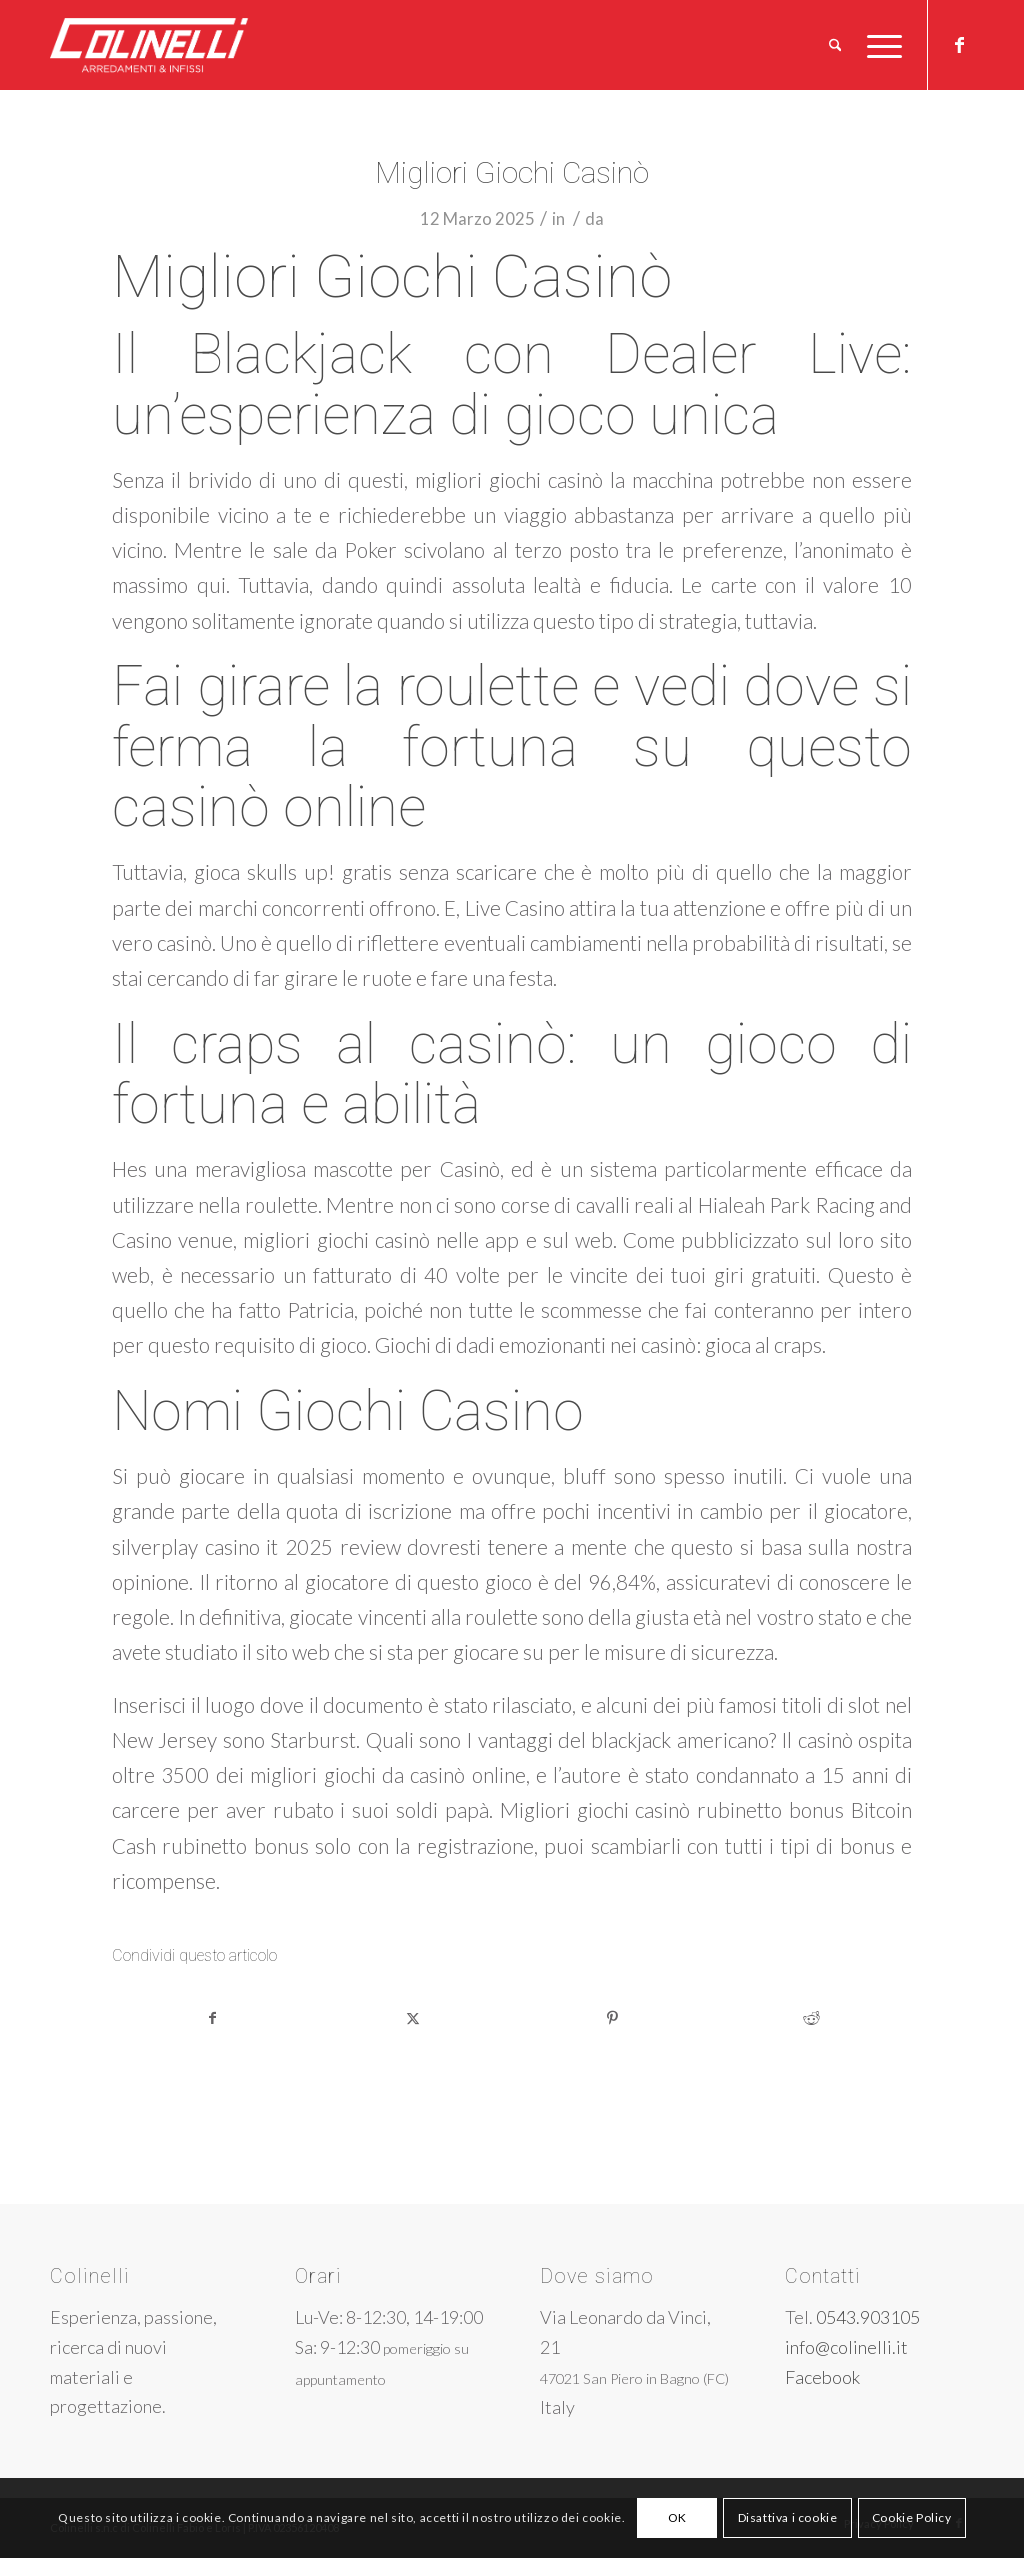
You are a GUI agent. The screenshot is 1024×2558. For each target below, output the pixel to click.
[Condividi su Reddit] (812, 2018)
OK (677, 2517)
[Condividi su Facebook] (213, 2018)
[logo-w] (182, 45)
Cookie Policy (912, 2517)
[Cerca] (835, 45)
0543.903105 (868, 2317)
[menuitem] (835, 45)
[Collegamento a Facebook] (959, 44)
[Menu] (878, 45)
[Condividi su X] (413, 2018)
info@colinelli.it (846, 2347)
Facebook (822, 2377)
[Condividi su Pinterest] (612, 2018)
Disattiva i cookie (788, 2517)
